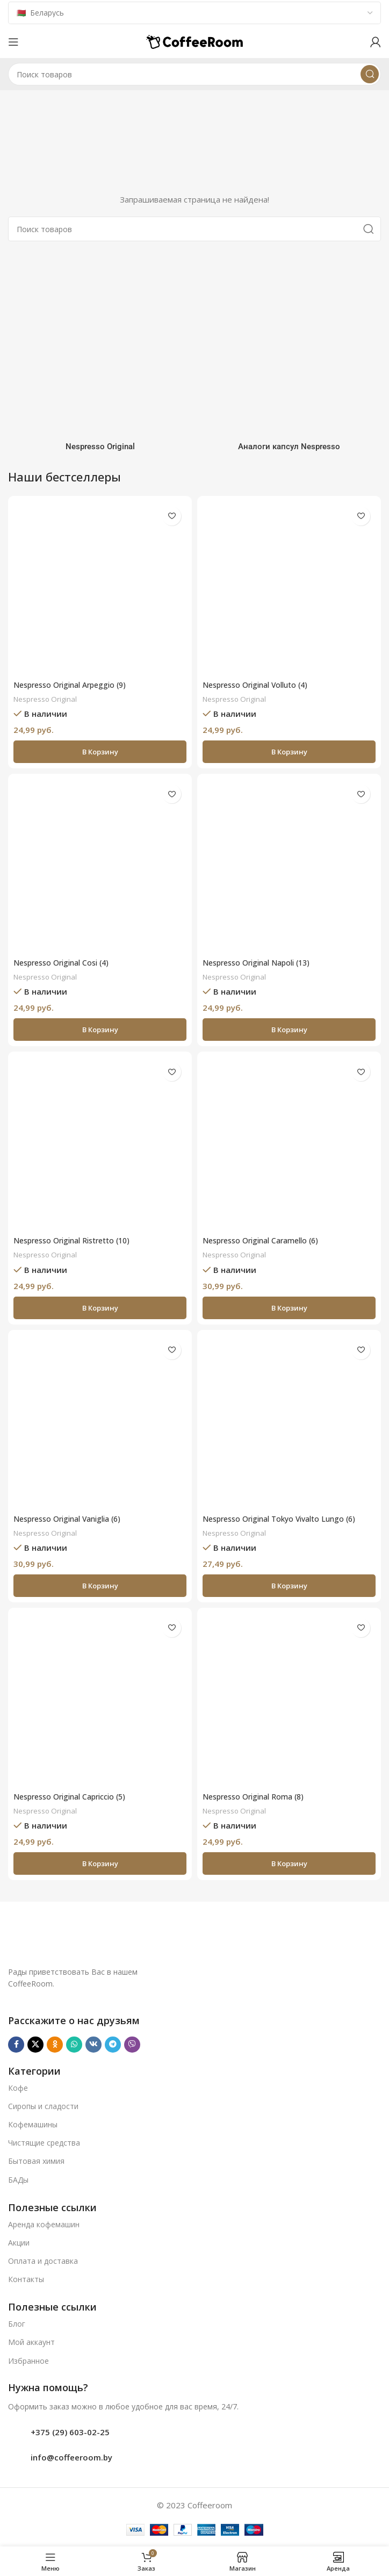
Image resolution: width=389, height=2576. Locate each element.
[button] (99, 751)
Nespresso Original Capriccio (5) (75, 1796)
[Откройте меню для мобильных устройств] (13, 42)
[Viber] (132, 2045)
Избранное (28, 2361)
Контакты (26, 2279)
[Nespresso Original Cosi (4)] (99, 865)
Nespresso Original (47, 699)
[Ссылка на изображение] (157, 1938)
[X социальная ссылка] (35, 2045)
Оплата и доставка (43, 2261)
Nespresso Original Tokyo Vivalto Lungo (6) (286, 1518)
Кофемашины (32, 2124)
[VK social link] (93, 2045)
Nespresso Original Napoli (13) (262, 962)
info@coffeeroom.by (71, 2457)
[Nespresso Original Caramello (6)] (289, 1143)
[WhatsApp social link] (74, 2045)
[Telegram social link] (113, 2045)
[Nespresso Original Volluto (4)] (289, 587)
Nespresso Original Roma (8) (258, 1796)
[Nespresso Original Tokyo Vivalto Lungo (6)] (289, 1421)
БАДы (18, 2180)
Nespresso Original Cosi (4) (65, 962)
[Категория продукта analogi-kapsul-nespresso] (289, 355)
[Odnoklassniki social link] (55, 2045)
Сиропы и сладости (43, 2106)
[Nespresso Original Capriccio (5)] (99, 1699)
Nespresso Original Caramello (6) (266, 1240)
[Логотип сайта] (194, 40)
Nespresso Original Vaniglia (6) (73, 1518)
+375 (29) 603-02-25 (70, 2432)
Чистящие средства (44, 2143)
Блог (16, 2324)
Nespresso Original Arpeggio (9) (75, 684)
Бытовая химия (36, 2161)
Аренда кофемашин (44, 2224)
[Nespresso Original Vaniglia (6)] (99, 1421)
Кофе (18, 2088)
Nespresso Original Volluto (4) (260, 684)
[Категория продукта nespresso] (100, 355)
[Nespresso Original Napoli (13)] (289, 865)
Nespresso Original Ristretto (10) (77, 1240)
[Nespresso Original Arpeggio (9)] (99, 587)
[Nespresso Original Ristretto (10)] (99, 1143)
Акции (19, 2242)
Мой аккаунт (31, 2342)
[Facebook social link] (16, 2045)
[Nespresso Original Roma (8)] (289, 1699)
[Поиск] (194, 74)
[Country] (194, 13)
